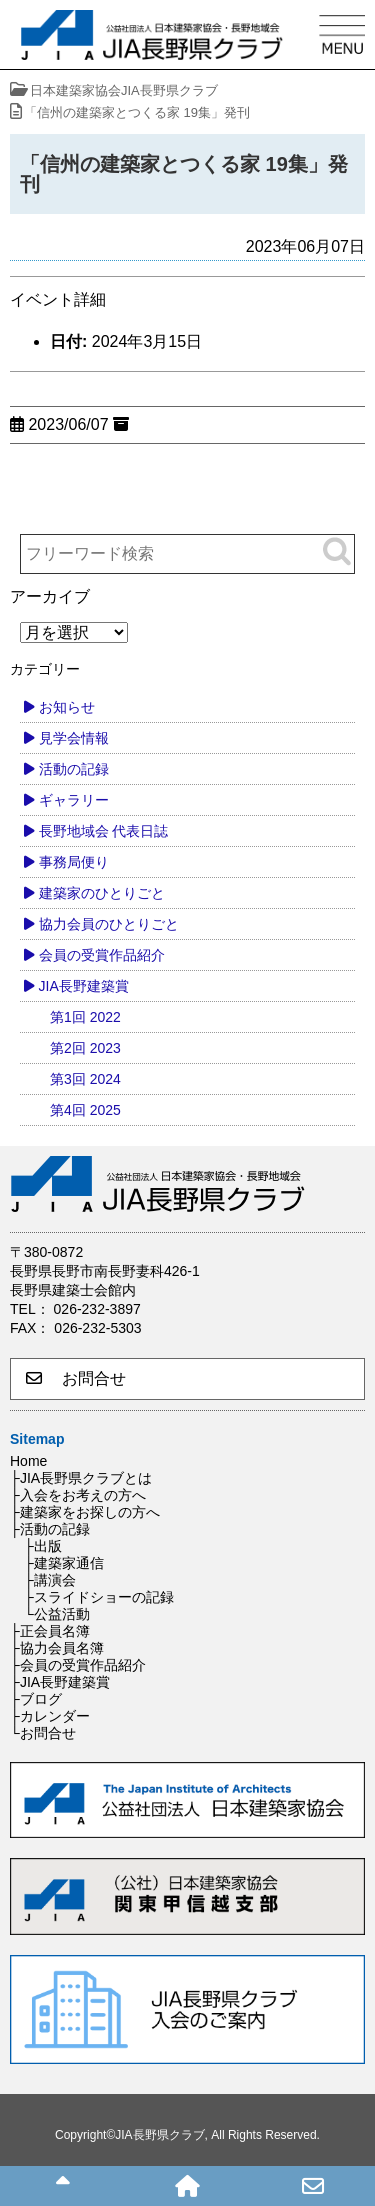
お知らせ (67, 707)
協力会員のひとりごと (109, 924)
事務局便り (74, 862)
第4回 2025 (85, 1110)
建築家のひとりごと (102, 893)
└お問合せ (43, 1733)
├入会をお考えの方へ (78, 1495)
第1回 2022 (85, 1017)
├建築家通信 (64, 1563)
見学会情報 (74, 738)
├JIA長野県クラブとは (81, 1478)
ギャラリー (74, 800)
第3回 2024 (85, 1079)
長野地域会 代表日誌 (104, 831)
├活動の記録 (50, 1529)
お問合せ (76, 1378)
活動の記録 (74, 769)
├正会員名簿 (50, 1631)
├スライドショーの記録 (99, 1597)
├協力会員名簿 (57, 1648)
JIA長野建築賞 (84, 986)
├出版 (43, 1546)
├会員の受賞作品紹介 (78, 1665)
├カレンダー (50, 1716)
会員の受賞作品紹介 (102, 955)
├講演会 (50, 1580)
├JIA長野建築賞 (60, 1682)
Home (28, 1461)
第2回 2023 (85, 1048)
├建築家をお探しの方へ (85, 1512)
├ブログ (36, 1699)
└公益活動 (57, 1614)
